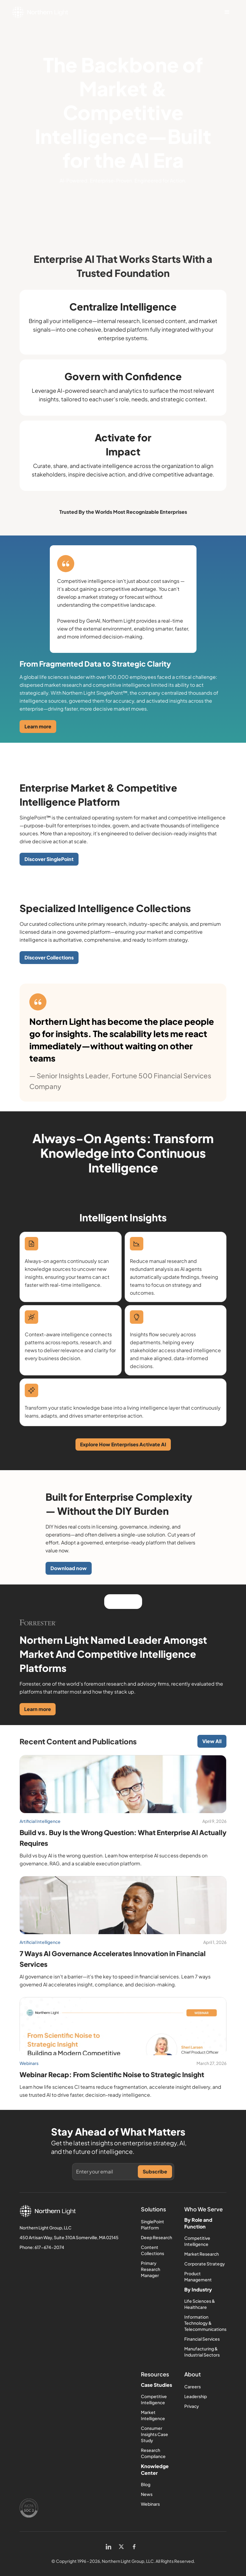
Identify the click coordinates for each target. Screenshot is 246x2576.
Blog (145, 2484)
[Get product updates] (107, 2171)
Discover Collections (49, 957)
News (146, 2494)
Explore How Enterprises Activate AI (123, 1444)
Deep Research (156, 2237)
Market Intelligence (153, 2415)
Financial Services (202, 2339)
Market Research (201, 2254)
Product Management (198, 2276)
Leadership (195, 2396)
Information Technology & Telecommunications (205, 2323)
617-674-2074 (49, 2247)
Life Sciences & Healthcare (199, 2304)
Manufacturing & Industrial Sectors (202, 2351)
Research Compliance (153, 2453)
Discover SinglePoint (49, 859)
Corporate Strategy (204, 2263)
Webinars (150, 2504)
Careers (192, 2386)
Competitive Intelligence (197, 2241)
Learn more (37, 726)
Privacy (191, 2406)
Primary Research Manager (150, 2269)
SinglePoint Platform (152, 2224)
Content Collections (152, 2250)
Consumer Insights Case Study (154, 2434)
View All (212, 1741)
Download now (68, 1568)
